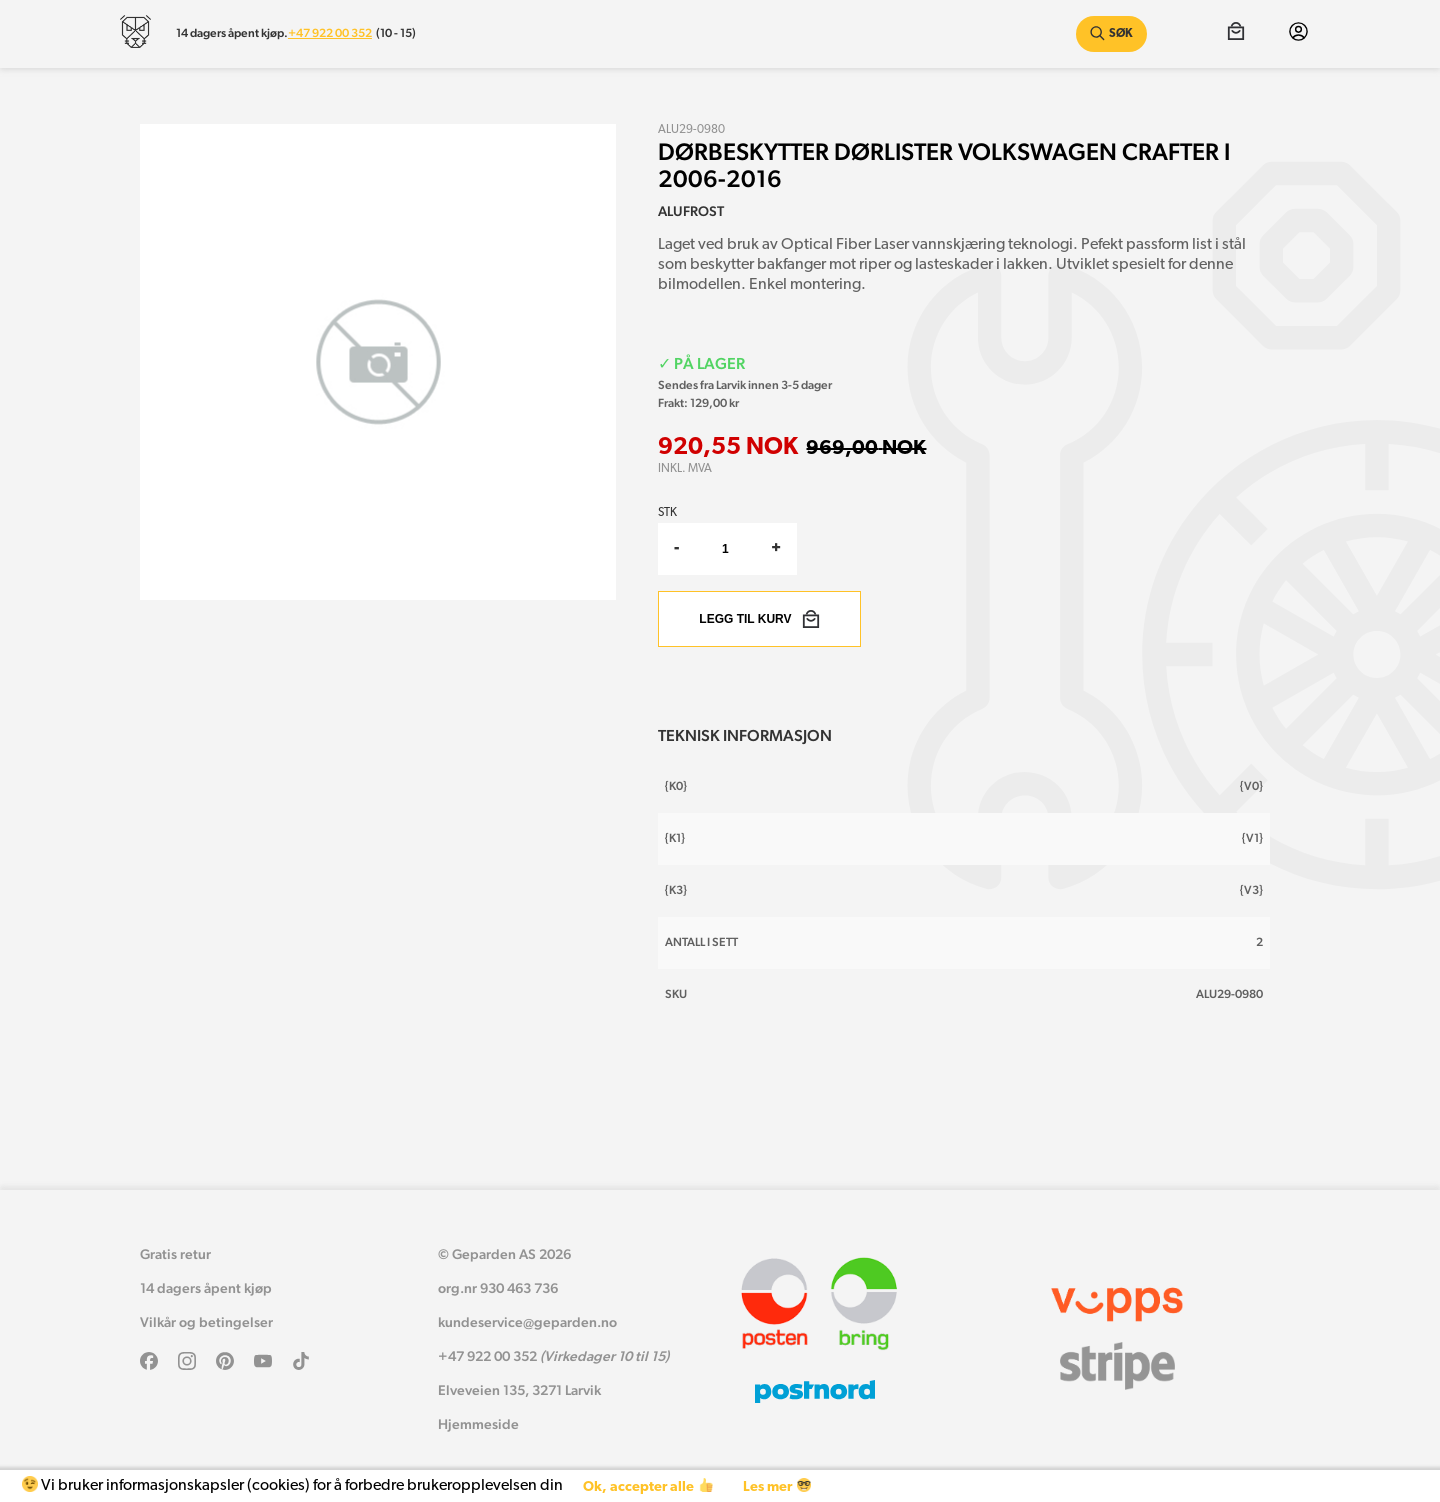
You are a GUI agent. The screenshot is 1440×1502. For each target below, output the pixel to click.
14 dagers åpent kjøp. (232, 33)
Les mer (776, 1486)
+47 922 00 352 (330, 33)
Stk (667, 513)
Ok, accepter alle (647, 1486)
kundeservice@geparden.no (527, 1322)
